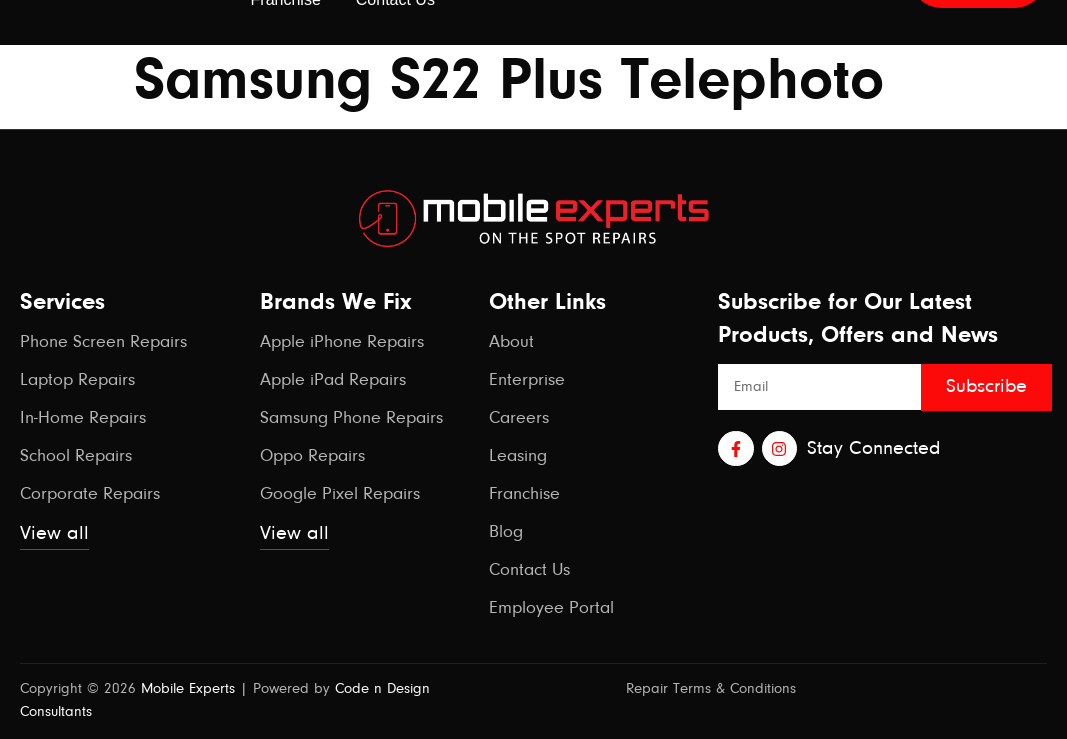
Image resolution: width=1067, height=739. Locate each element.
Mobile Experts (188, 689)
